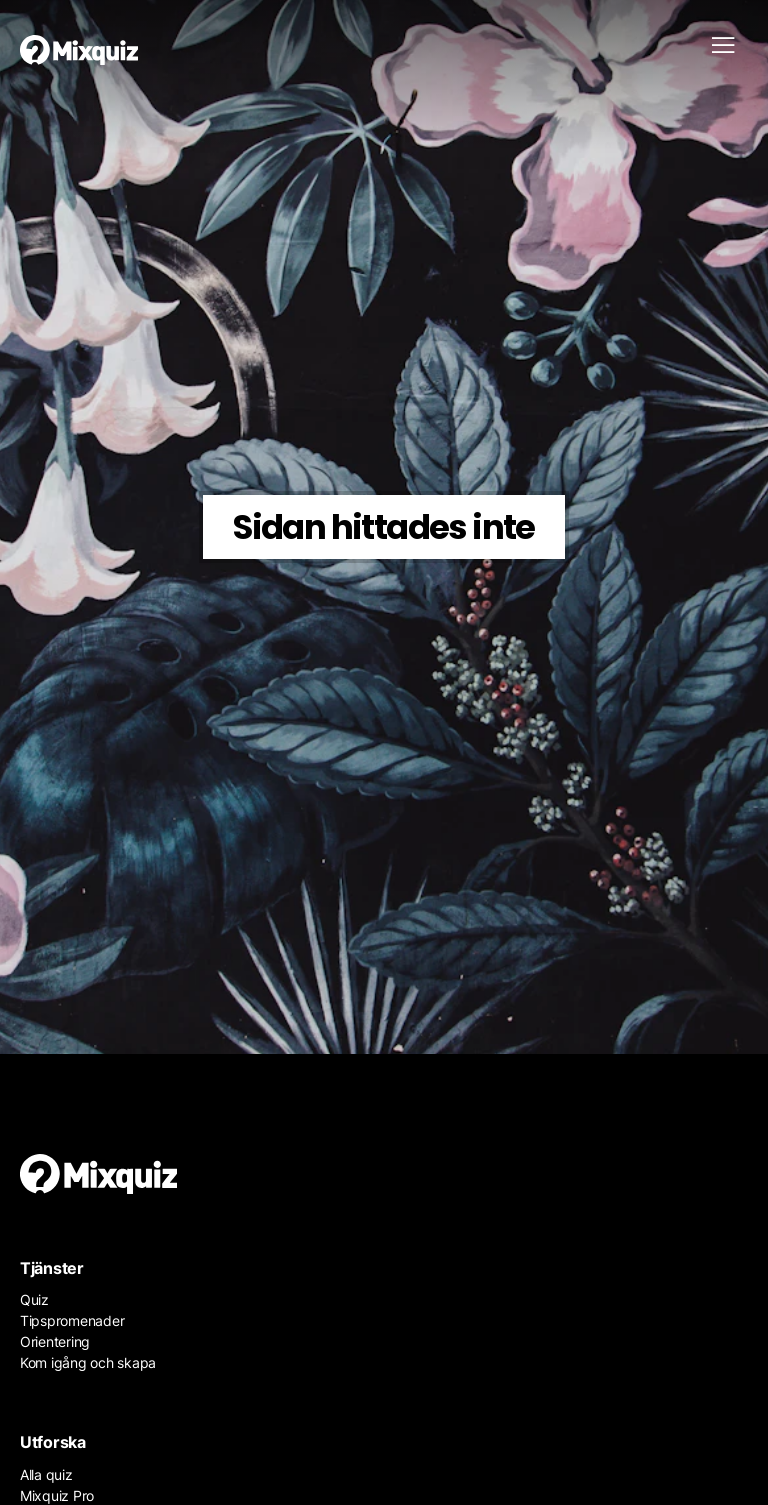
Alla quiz (46, 1474)
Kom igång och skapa (88, 1362)
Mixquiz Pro (57, 1495)
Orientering (55, 1341)
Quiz (34, 1299)
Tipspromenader (72, 1320)
